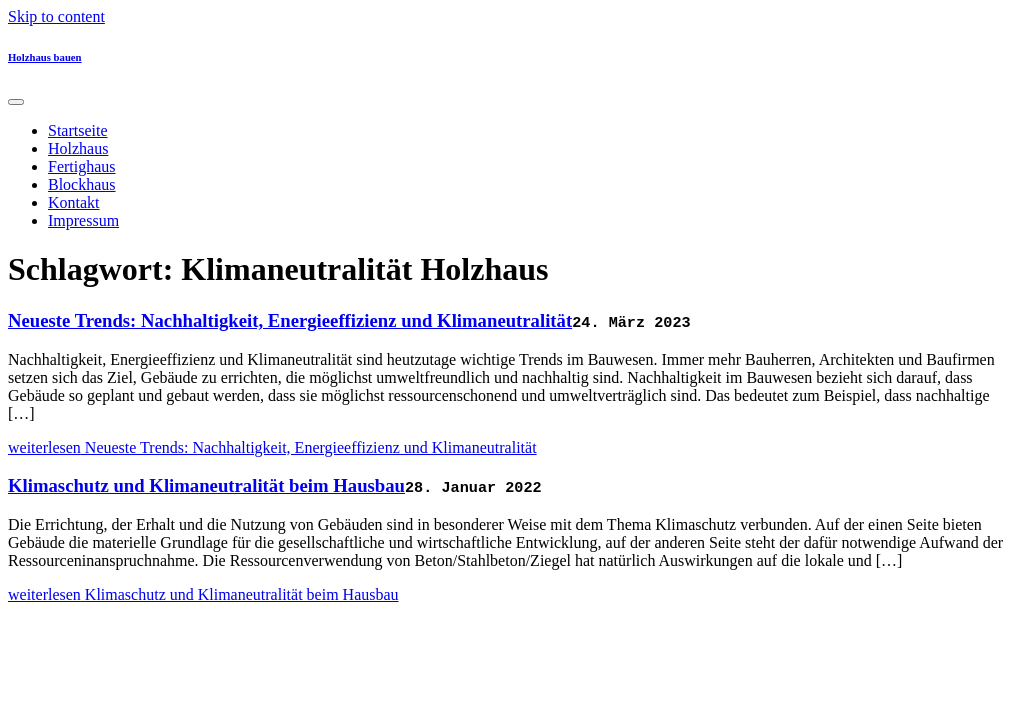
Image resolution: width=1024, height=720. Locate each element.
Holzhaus (78, 148)
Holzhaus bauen (45, 57)
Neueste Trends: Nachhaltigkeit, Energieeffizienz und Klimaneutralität (290, 320)
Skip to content (56, 16)
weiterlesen (272, 447)
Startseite (78, 130)
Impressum (83, 220)
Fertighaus (82, 166)
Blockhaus (82, 184)
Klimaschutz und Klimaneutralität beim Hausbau (206, 485)
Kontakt (74, 202)
